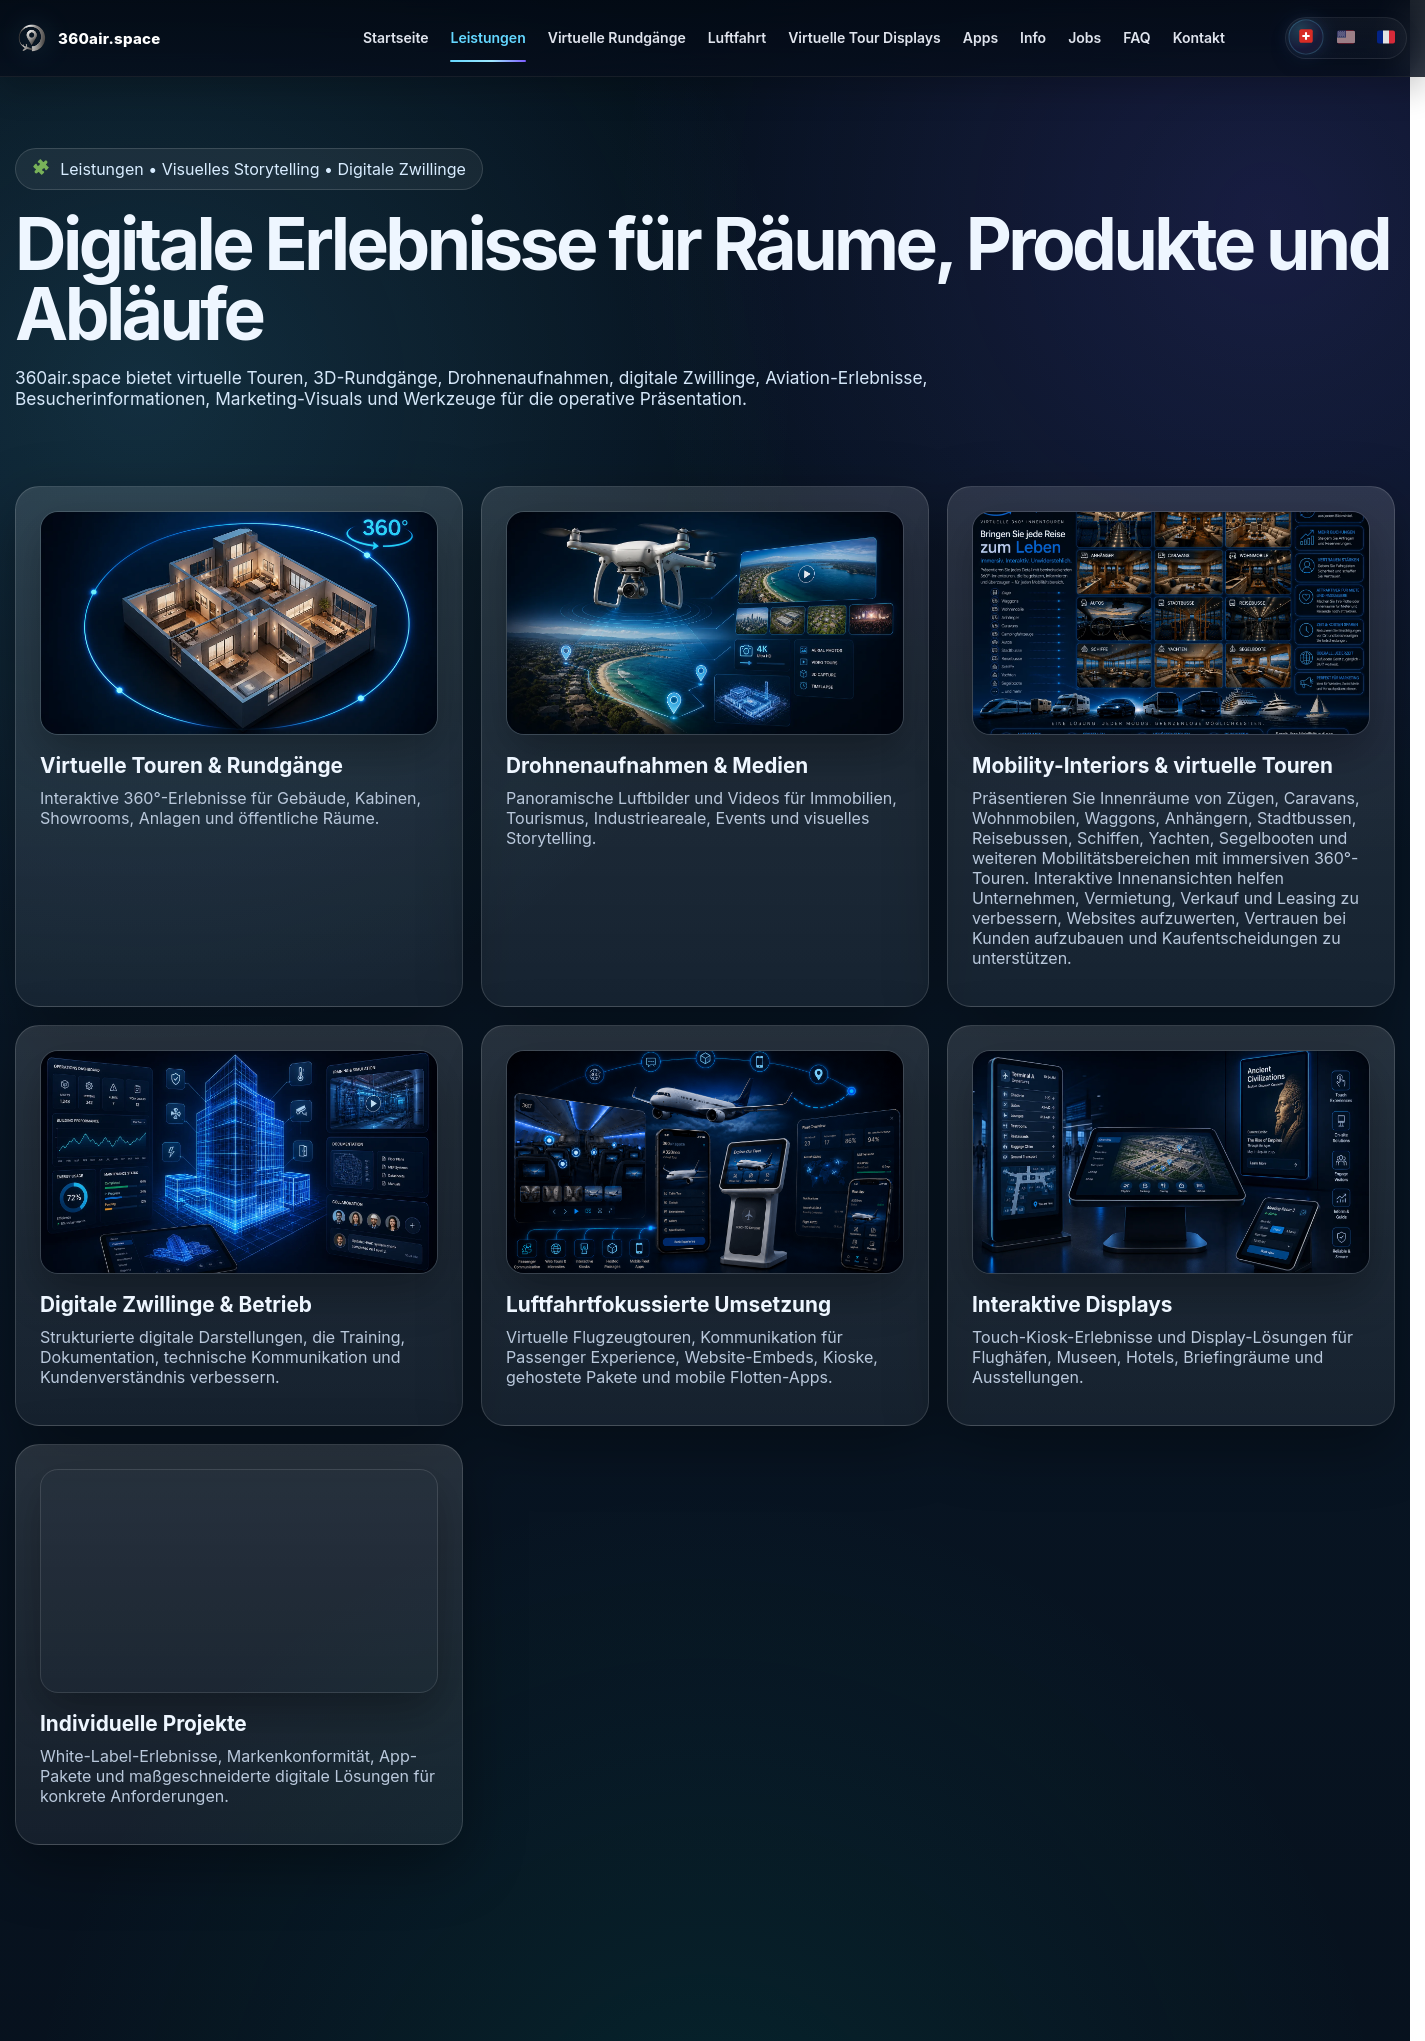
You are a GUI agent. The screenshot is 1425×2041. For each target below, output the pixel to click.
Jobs (1084, 37)
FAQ (1136, 37)
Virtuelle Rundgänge (617, 37)
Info (1033, 37)
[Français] (1386, 38)
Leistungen (487, 37)
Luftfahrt (737, 37)
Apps (980, 37)
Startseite (396, 37)
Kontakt (1199, 37)
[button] (239, 623)
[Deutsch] (1305, 36)
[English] (1346, 38)
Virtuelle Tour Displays (864, 37)
